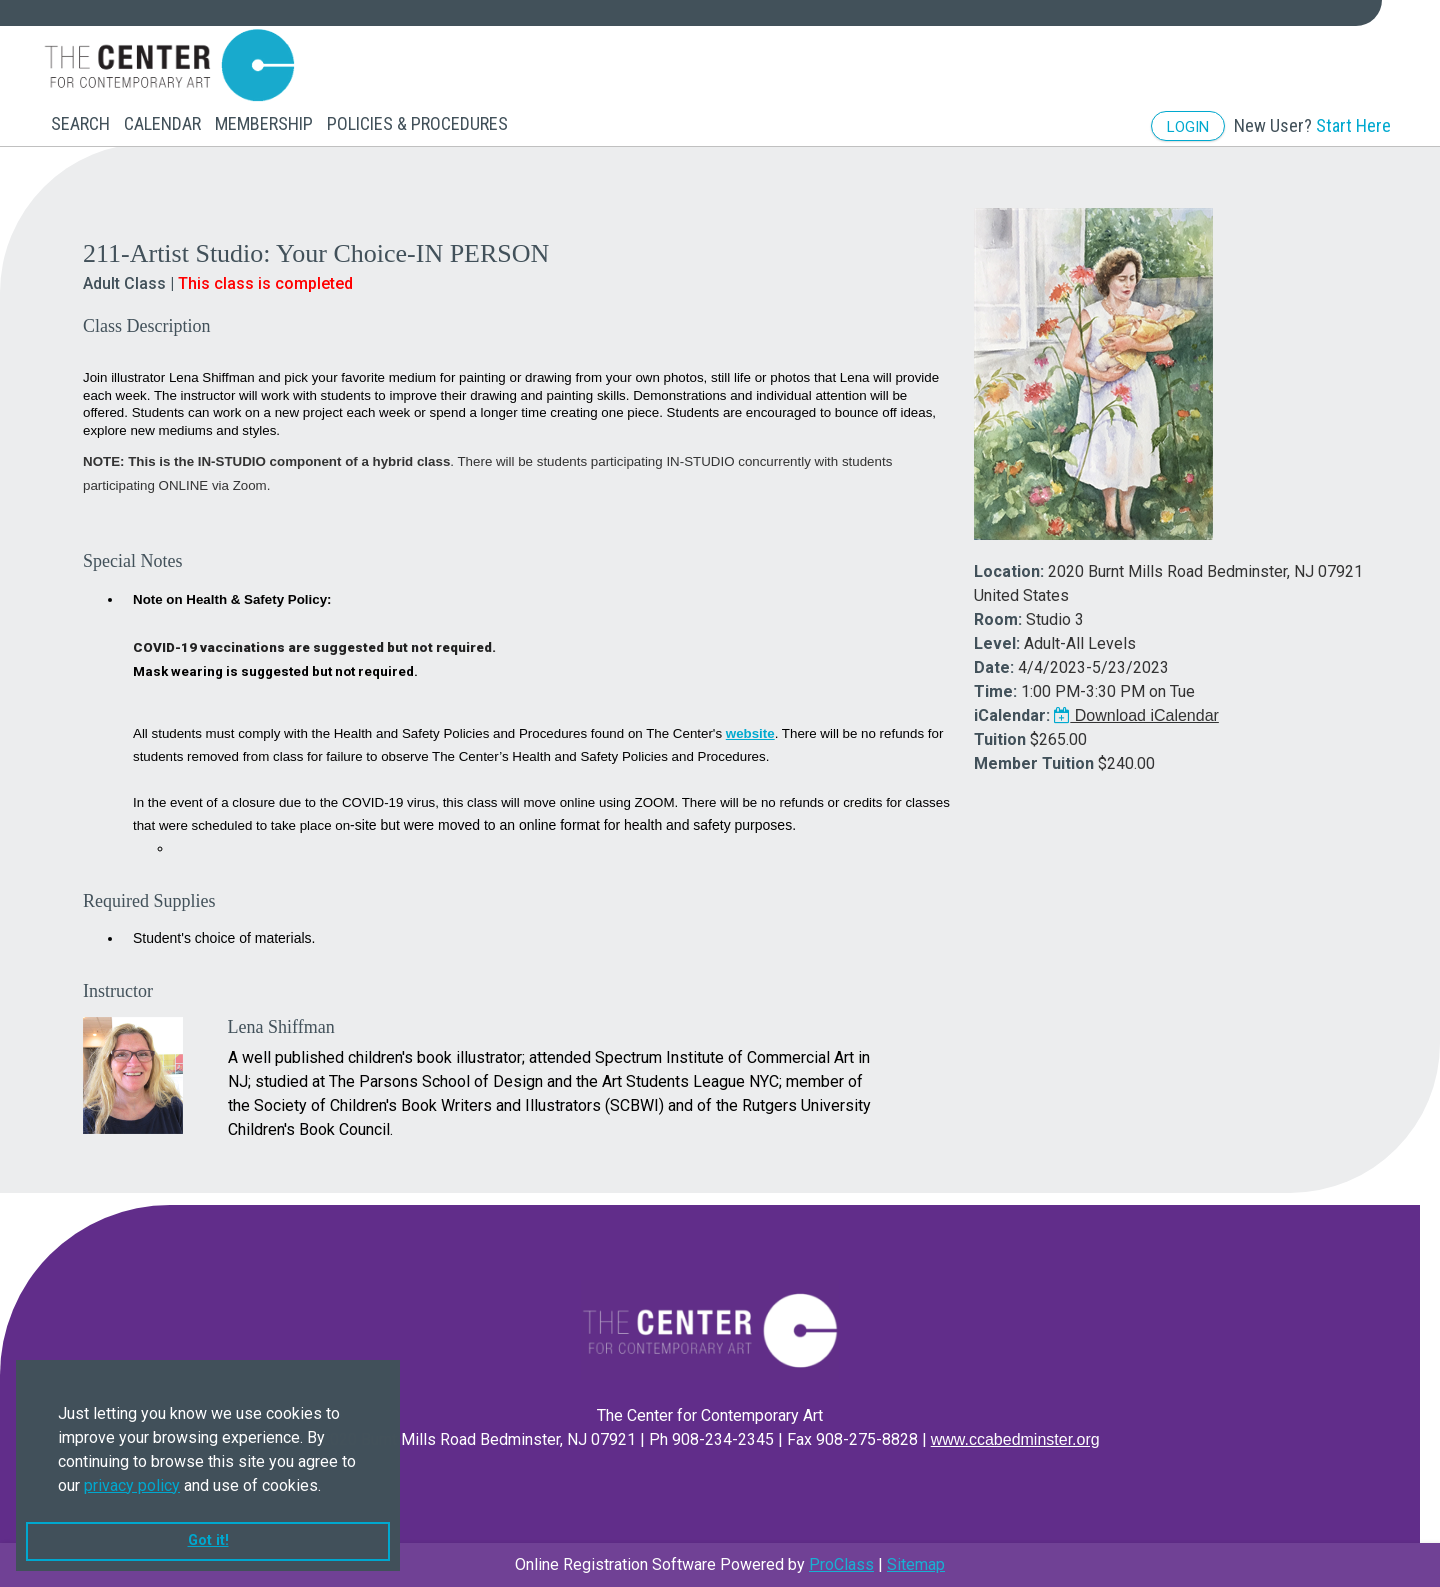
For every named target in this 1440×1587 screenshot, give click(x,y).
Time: (995, 691)
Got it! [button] (208, 1540)
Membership (264, 123)
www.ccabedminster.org (1015, 1439)
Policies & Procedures (417, 123)
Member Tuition (1034, 763)
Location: (1009, 571)
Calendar (162, 123)
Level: (997, 643)
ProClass (841, 1564)
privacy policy (132, 1485)
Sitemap (916, 1564)
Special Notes (132, 561)
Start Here (1353, 125)
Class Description (147, 326)
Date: (994, 667)
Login (1188, 127)
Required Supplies (149, 901)
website (750, 733)
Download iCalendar (1136, 715)
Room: (998, 619)
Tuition (1000, 739)
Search (80, 123)
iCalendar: (1012, 715)
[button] (328, 1487)
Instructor (118, 991)
